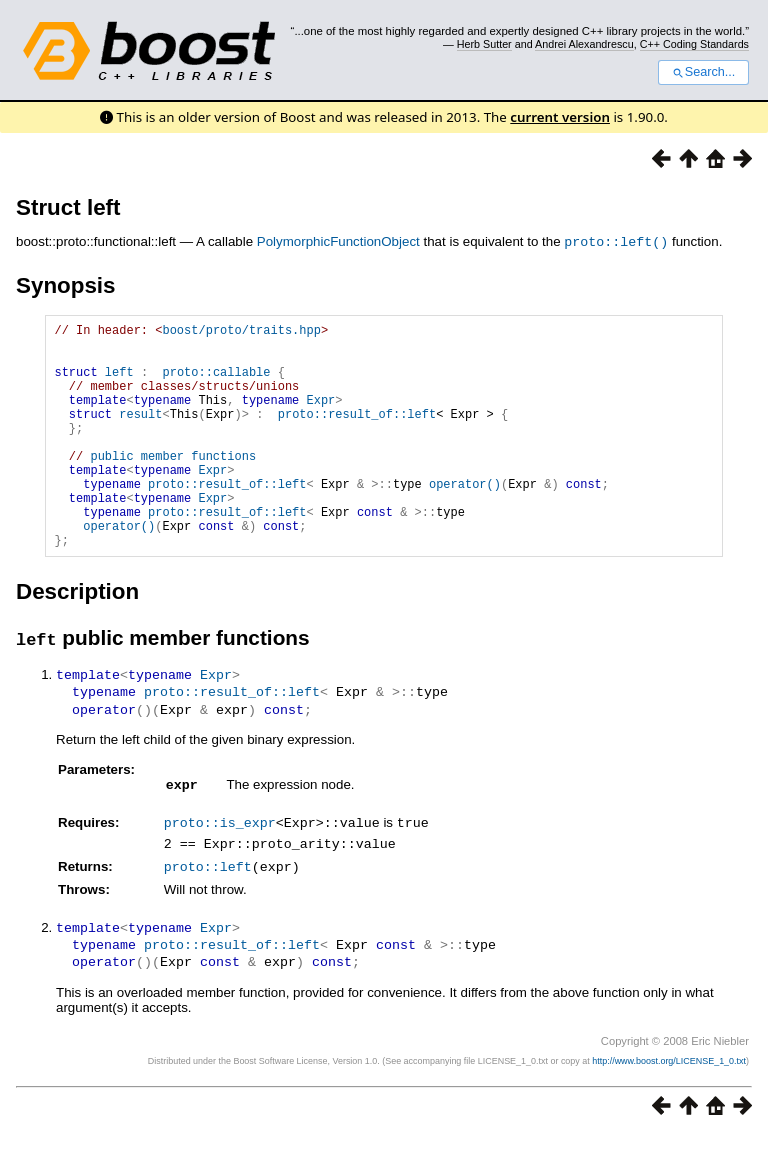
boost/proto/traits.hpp (241, 331)
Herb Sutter (484, 44)
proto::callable (216, 382)
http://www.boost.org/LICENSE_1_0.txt (669, 1102)
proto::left (208, 909)
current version (560, 117)
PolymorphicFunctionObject (338, 241)
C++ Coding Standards (694, 44)
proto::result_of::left (357, 433)
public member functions (173, 484)
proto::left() (616, 241)
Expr (321, 416)
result (140, 433)
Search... (703, 72)
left (119, 382)
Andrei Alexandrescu (584, 44)
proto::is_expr (220, 867)
